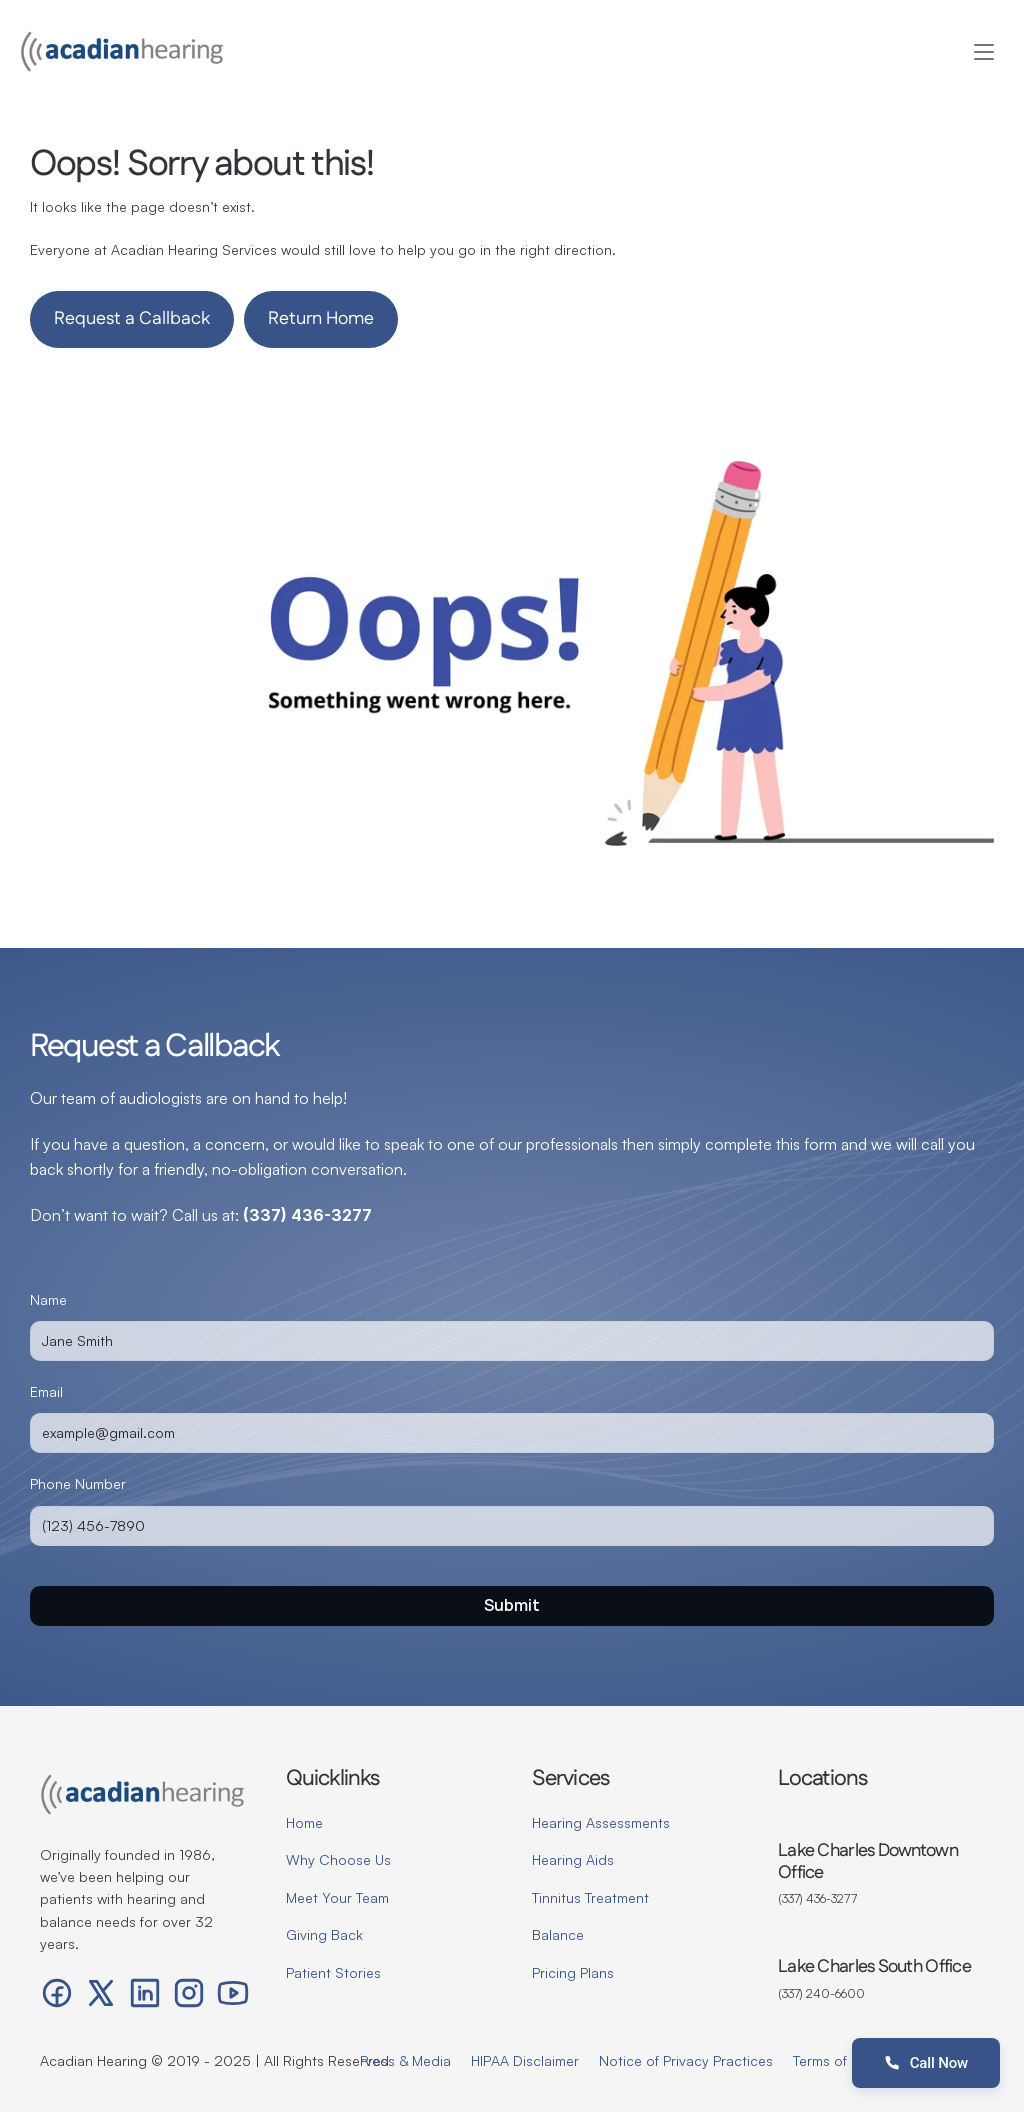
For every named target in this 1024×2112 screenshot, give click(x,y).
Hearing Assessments (601, 1822)
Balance (558, 1934)
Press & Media (405, 2060)
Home (304, 1822)
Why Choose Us (338, 1859)
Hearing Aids (573, 1859)
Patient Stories (333, 1972)
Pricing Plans (573, 1972)
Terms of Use (834, 2060)
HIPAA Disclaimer (525, 2060)
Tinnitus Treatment (590, 1897)
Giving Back (324, 1934)
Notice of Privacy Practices (686, 2060)
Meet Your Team (337, 1897)
